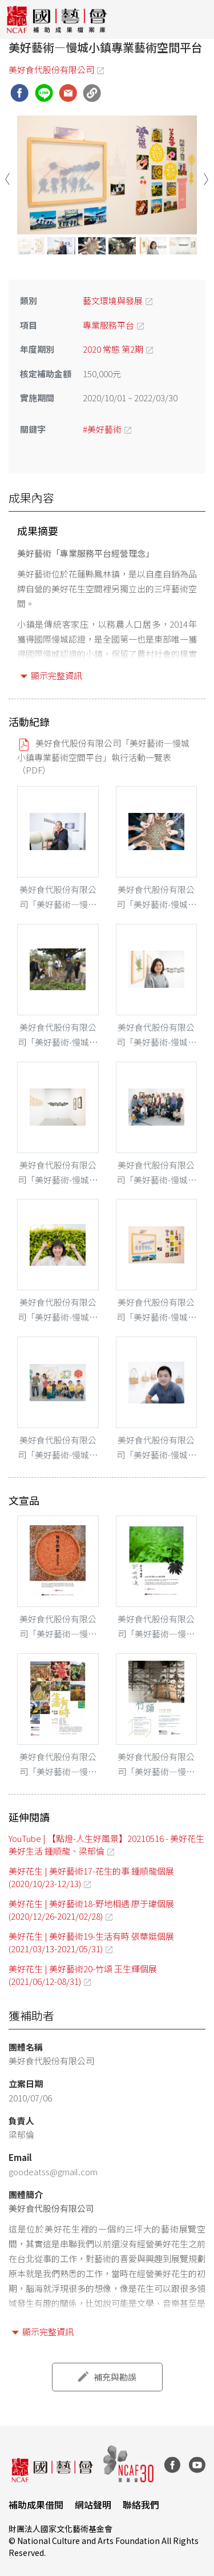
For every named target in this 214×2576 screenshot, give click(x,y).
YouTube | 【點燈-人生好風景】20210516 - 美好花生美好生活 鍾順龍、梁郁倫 (106, 1844)
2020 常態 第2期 (113, 349)
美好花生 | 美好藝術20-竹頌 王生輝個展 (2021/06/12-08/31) (83, 1974)
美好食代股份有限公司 (51, 69)
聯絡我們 (141, 2504)
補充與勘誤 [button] (115, 2377)
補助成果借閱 (36, 2504)
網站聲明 (93, 2504)
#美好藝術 (102, 428)
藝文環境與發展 (113, 300)
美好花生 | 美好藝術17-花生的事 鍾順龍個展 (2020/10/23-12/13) (91, 1876)
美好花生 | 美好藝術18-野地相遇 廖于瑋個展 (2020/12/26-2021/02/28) (91, 1909)
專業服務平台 (108, 324)
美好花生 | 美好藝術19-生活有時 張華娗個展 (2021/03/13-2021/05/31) (91, 1942)
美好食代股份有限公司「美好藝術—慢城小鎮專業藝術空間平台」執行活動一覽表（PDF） (103, 756)
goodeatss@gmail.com (53, 2171)
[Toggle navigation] (197, 19)
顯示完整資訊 (56, 675)
